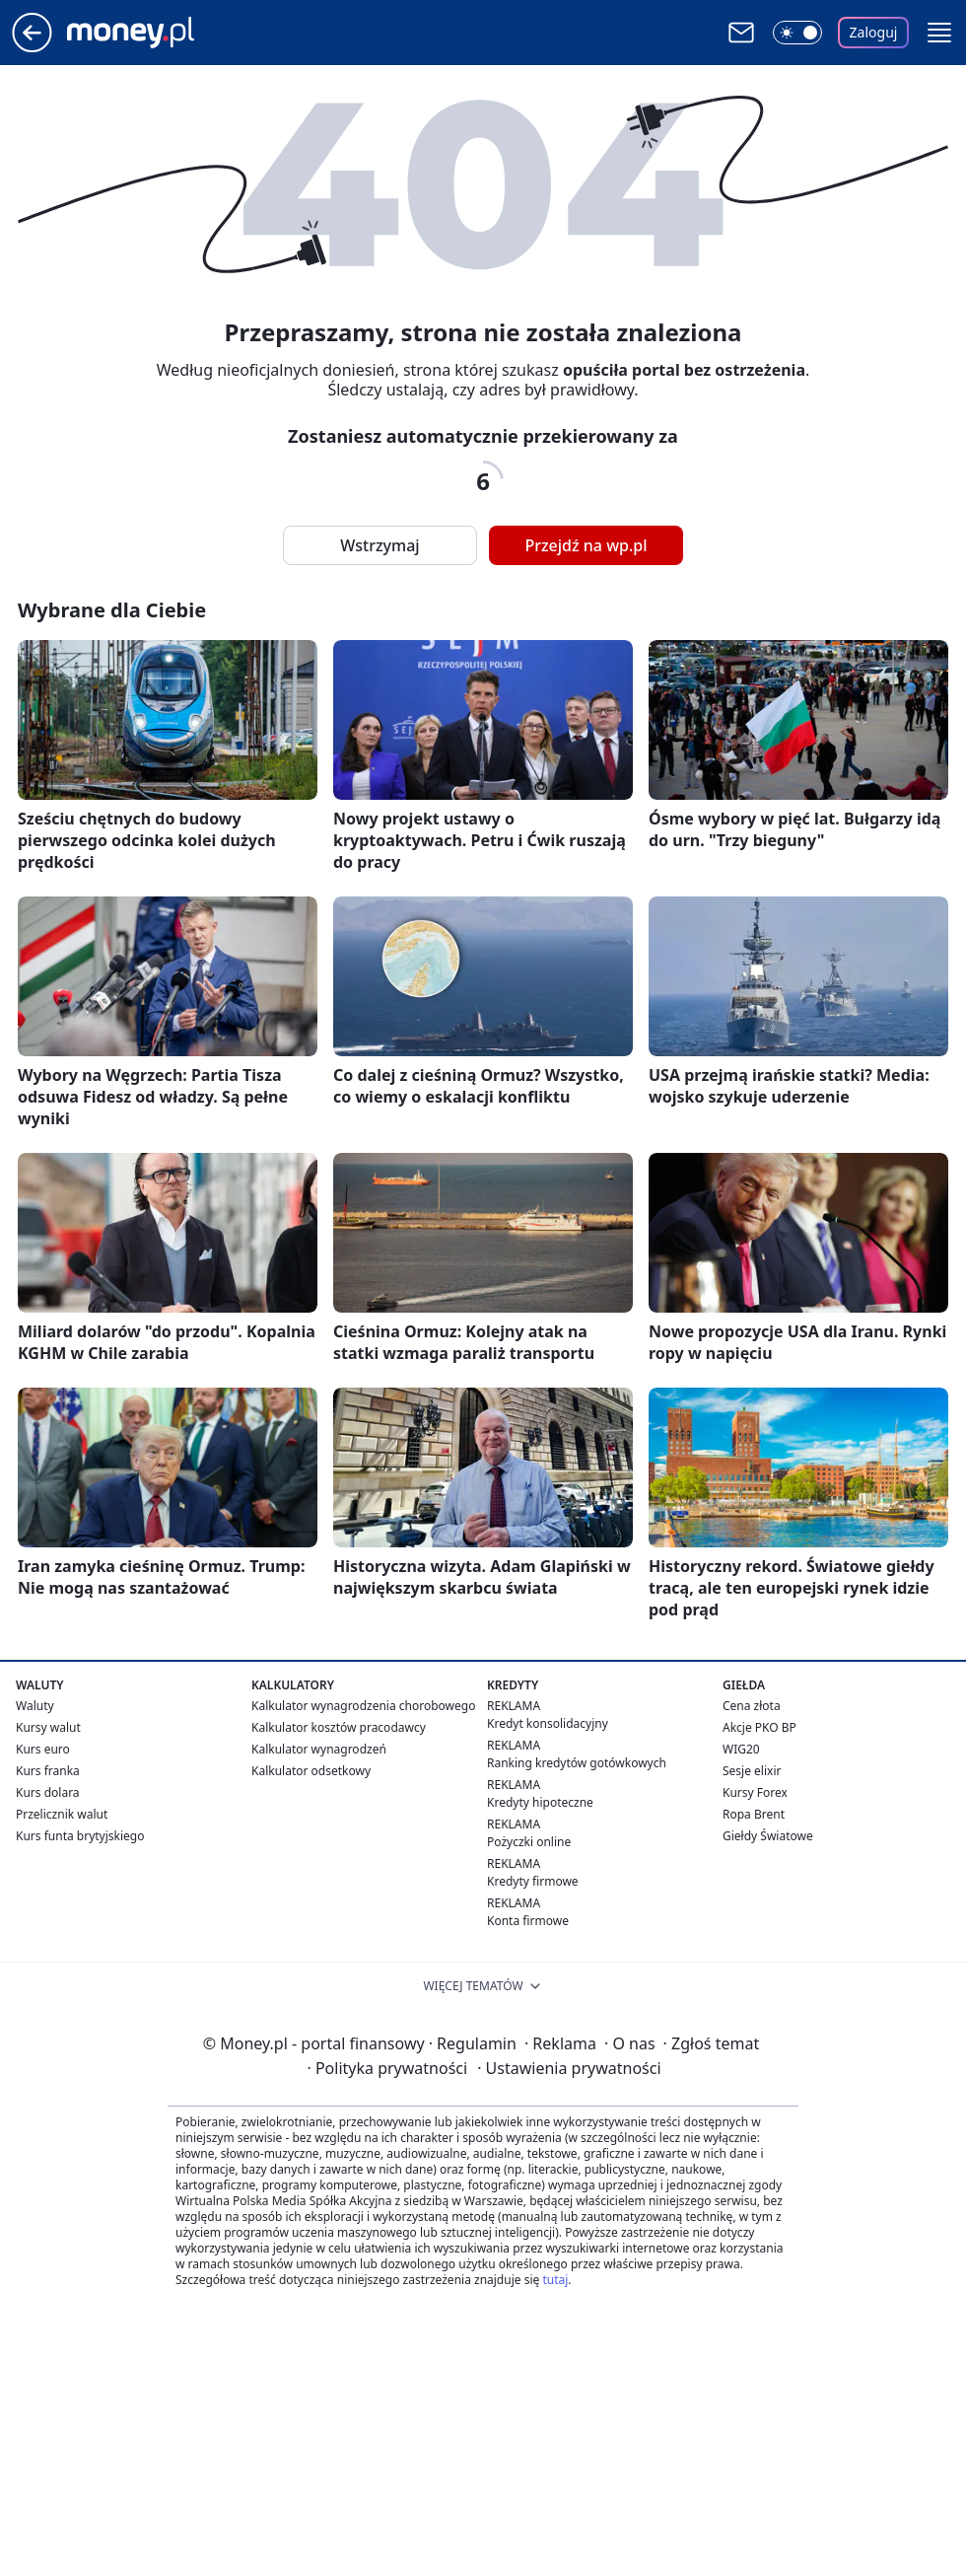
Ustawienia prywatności (568, 2068)
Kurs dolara (48, 1792)
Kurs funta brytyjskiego (80, 1835)
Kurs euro (43, 1749)
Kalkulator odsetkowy (311, 1770)
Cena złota (752, 1705)
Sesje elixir (752, 1770)
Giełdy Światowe (768, 1835)
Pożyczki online (529, 1841)
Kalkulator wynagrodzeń (318, 1749)
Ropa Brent (754, 1814)
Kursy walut (48, 1727)
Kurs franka (48, 1770)
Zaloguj (874, 32)
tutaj (555, 2279)
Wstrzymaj (379, 545)
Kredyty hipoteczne (540, 1802)
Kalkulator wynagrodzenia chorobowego (363, 1705)
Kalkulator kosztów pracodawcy (338, 1727)
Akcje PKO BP (759, 1727)
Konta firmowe (528, 1920)
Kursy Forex (755, 1792)
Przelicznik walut (61, 1814)
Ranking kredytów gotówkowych (576, 1762)
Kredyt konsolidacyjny (547, 1723)
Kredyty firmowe (533, 1881)
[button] (939, 32)
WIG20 (741, 1749)
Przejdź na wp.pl (585, 545)
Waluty (35, 1705)
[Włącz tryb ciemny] (797, 32)
